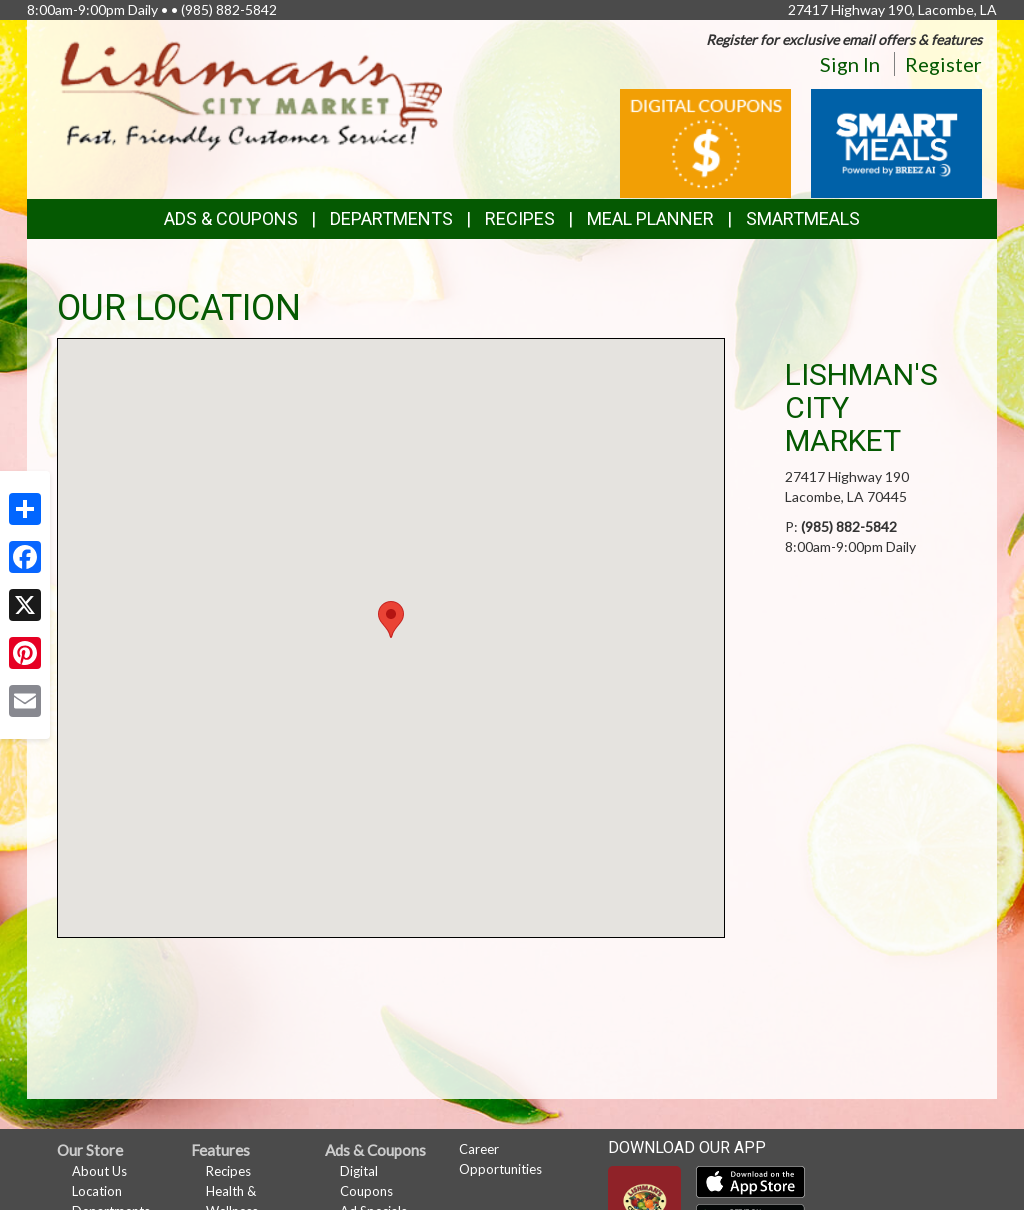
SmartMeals (803, 218)
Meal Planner (650, 218)
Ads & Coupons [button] (231, 218)
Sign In (850, 64)
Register (943, 64)
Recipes (520, 218)
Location (97, 1191)
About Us (99, 1171)
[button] (391, 619)
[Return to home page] (252, 95)
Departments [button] (391, 218)
